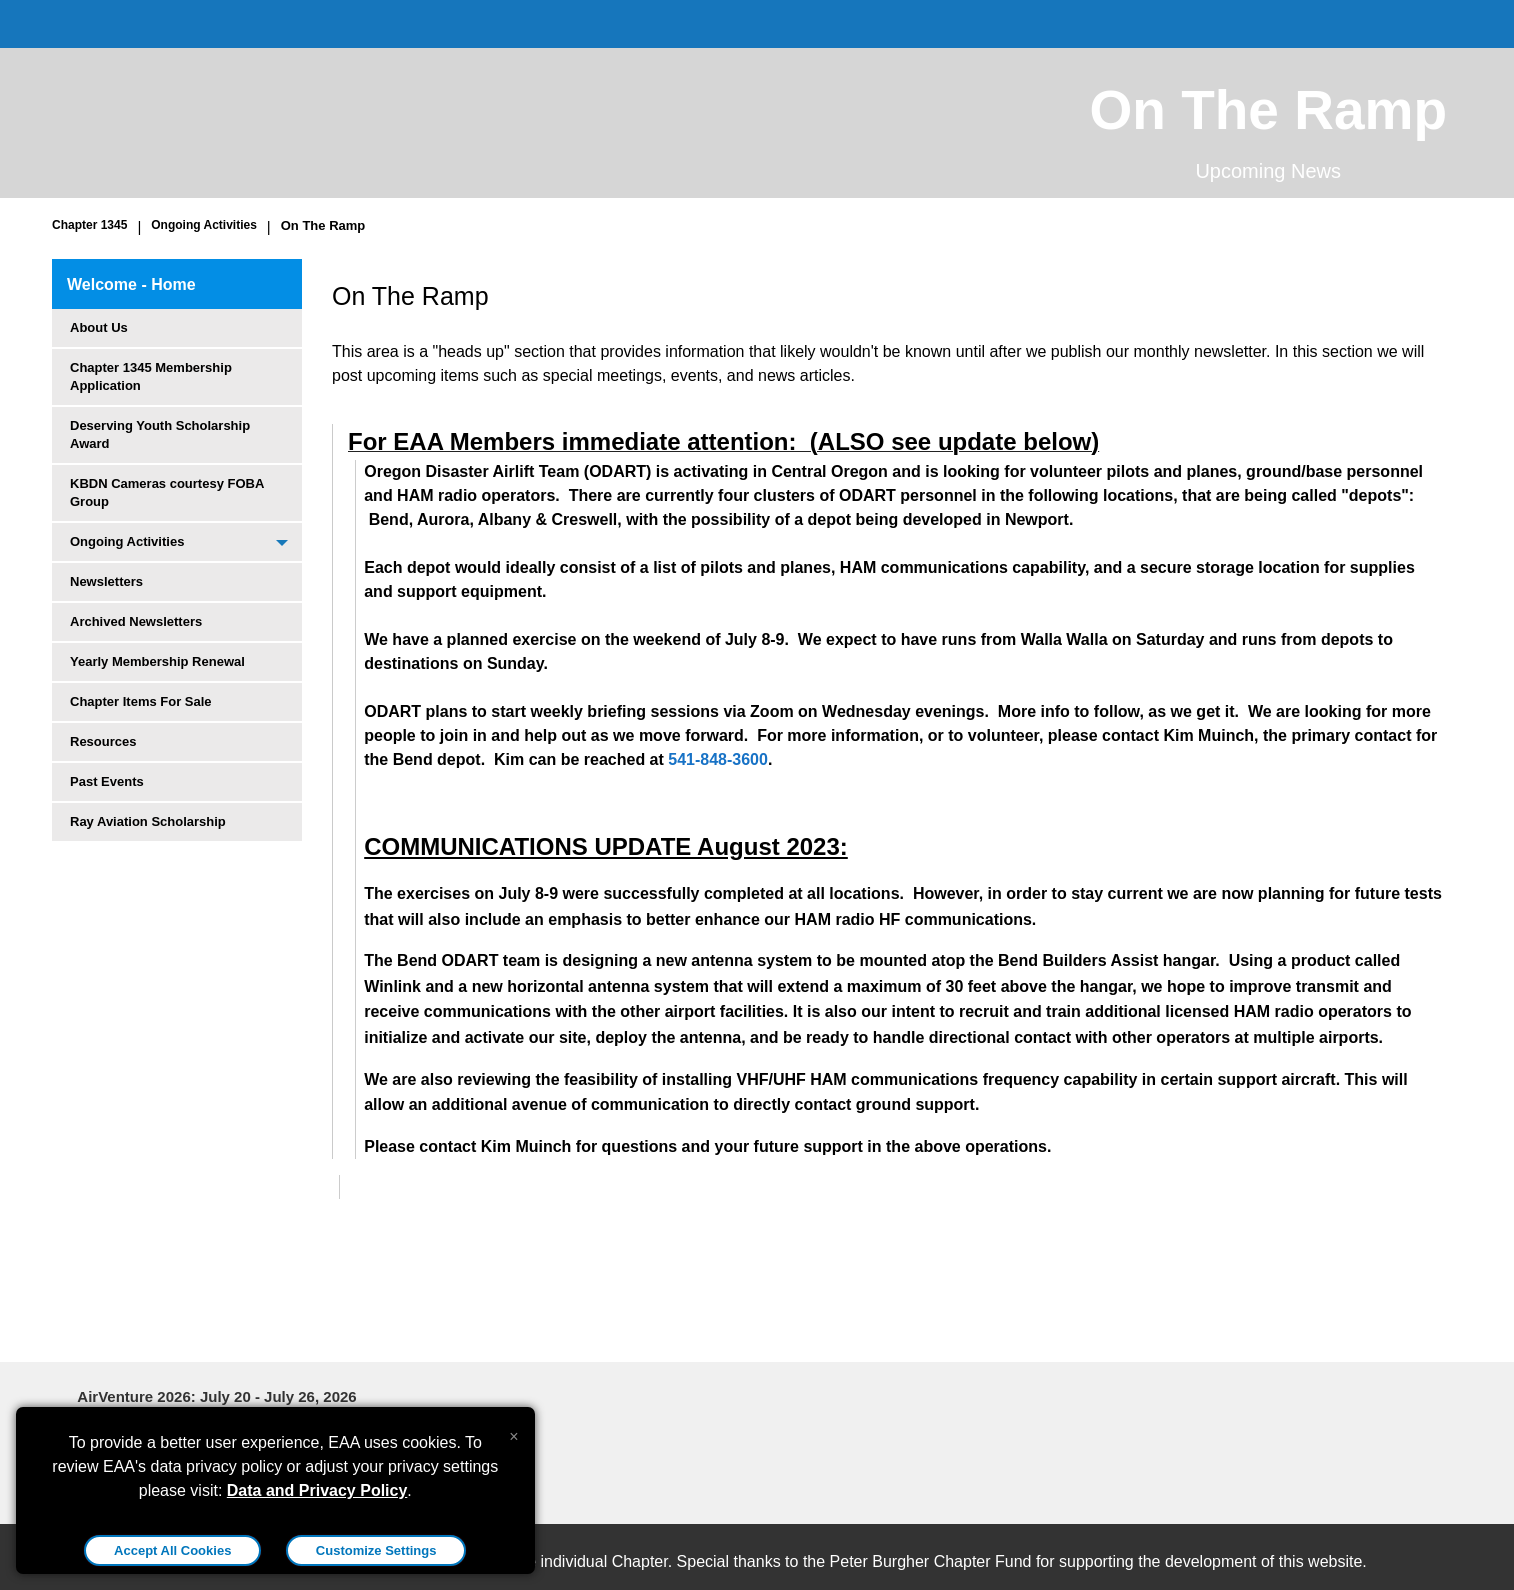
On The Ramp (323, 225)
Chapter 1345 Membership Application (151, 376)
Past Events (107, 781)
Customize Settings (376, 1550)
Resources (103, 741)
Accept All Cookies (172, 1550)
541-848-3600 (718, 759)
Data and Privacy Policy (317, 1490)
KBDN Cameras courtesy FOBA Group (167, 492)
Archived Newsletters (136, 621)
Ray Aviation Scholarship (148, 821)
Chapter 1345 (89, 225)
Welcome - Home (131, 284)
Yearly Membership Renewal (157, 661)
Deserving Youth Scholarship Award (160, 434)
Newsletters (106, 581)
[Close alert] (513, 1432)
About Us (99, 327)
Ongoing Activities (204, 225)
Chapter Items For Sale (141, 701)
